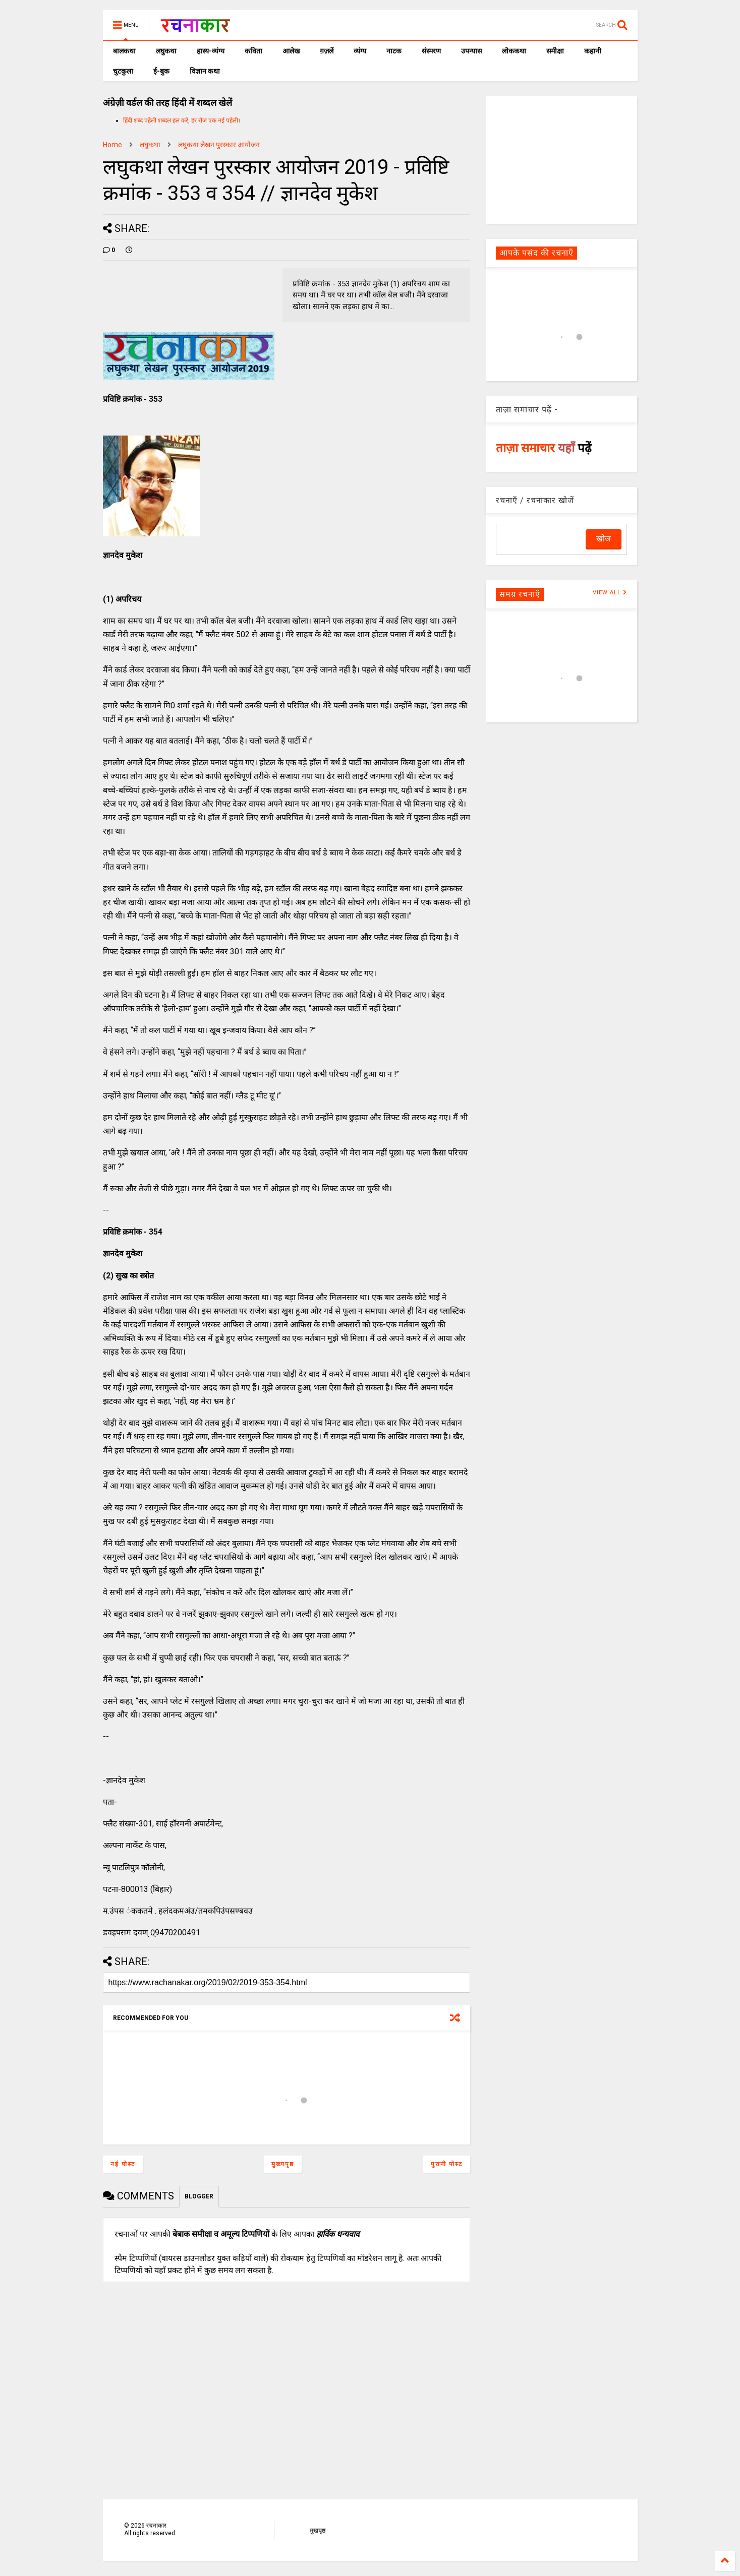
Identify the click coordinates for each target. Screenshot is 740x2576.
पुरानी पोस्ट (447, 2164)
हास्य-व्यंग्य (210, 51)
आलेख (291, 51)
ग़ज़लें (326, 51)
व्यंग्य (360, 51)
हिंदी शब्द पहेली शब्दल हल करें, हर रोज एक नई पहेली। (182, 120)
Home (112, 145)
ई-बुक (161, 71)
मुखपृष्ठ (317, 2530)
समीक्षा (555, 51)
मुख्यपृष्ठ (282, 2164)
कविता (253, 51)
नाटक (394, 51)
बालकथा (124, 51)
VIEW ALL (610, 592)
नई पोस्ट (122, 2164)
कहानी (592, 51)
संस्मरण (431, 51)
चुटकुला (123, 71)
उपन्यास (471, 51)
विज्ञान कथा (205, 71)
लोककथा (514, 51)
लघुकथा (166, 51)
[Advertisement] (561, 159)
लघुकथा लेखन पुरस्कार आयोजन (219, 145)
